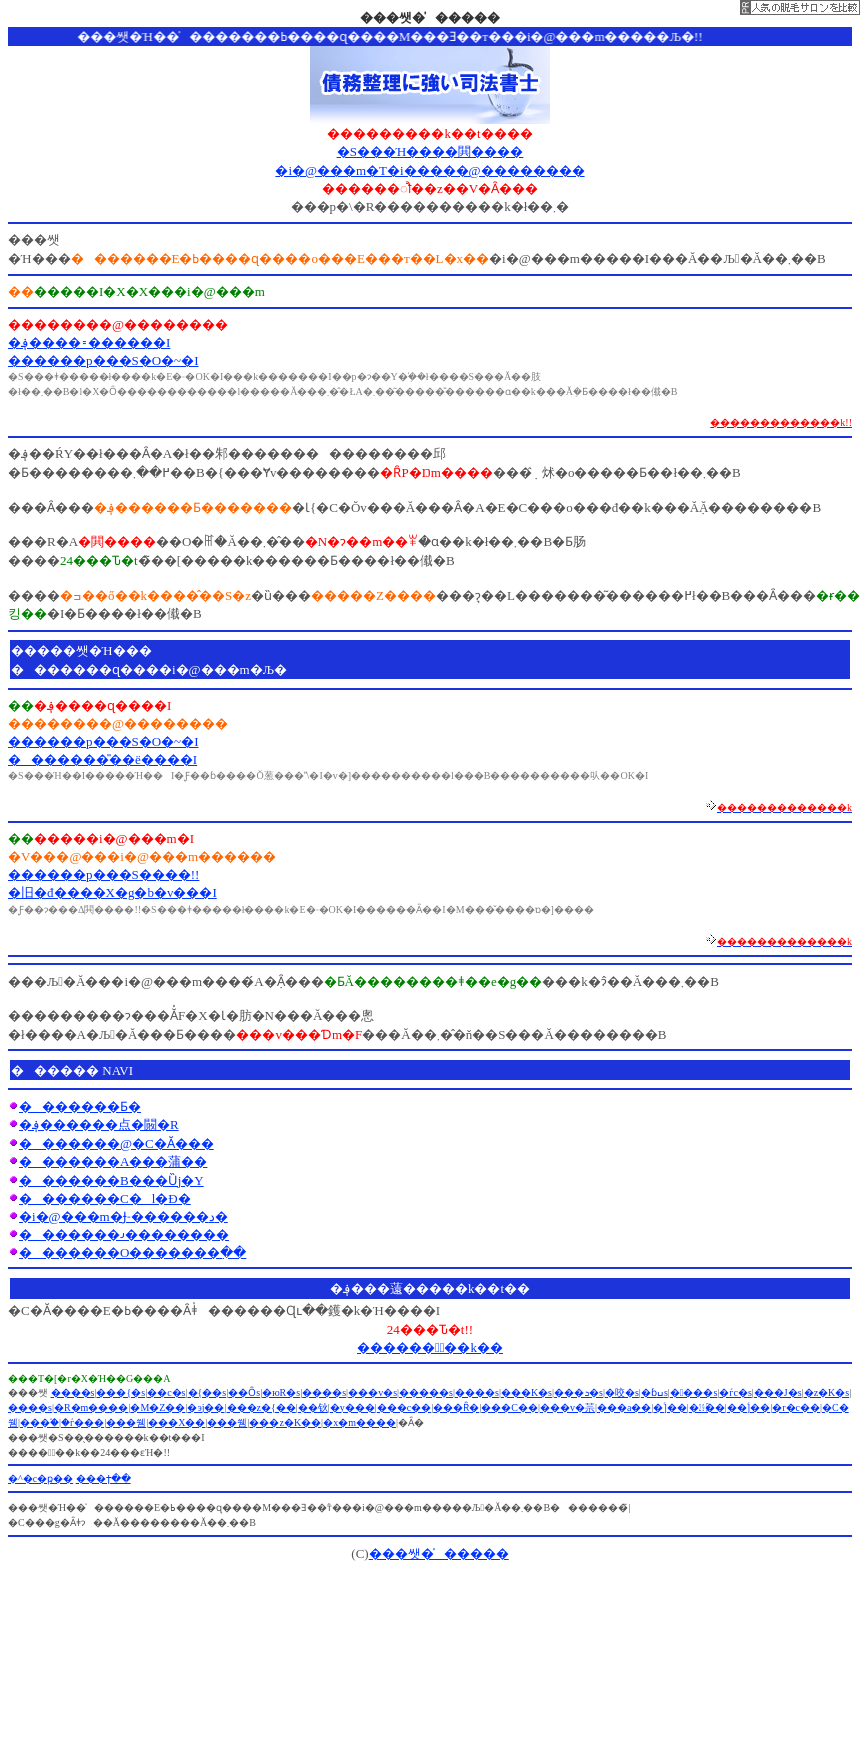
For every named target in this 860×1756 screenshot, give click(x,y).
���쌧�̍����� (439, 1553)
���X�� (176, 1422)
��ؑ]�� (748, 1407)
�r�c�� (796, 1407)
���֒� (39, 1422)
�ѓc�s (735, 1392)
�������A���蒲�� (113, 1161)
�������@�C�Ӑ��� (116, 1143)
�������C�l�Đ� (105, 1198)
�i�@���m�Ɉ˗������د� (123, 1216)
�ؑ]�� (669, 1407)
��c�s (166, 1392)
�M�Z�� (157, 1407)
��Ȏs (244, 1392)
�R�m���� (91, 1407)
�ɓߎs (654, 1392)
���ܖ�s (578, 1392)
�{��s (207, 1392)
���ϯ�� (103, 1478)
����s (694, 1392)
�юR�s (281, 1392)
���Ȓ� (456, 1407)
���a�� (624, 1407)
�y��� (352, 1407)
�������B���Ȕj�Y (111, 1180)
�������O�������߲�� (132, 1252)
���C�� (509, 1407)
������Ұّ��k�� (430, 1347)
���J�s (778, 1392)
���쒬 (126, 1422)
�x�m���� (359, 1422)
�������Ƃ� (80, 1106)
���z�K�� (285, 1422)
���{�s (120, 1392)
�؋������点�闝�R (99, 1124)
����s (73, 1392)
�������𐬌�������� (124, 1234)
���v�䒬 (567, 1407)
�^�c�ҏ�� (40, 1478)
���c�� (404, 1407)
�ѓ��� (82, 1422)
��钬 (313, 1407)
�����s (426, 1392)
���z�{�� (261, 1407)
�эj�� (205, 1407)
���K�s (526, 1392)
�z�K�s (827, 1392)
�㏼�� (707, 1407)
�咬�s (622, 1392)
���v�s (372, 1392)
